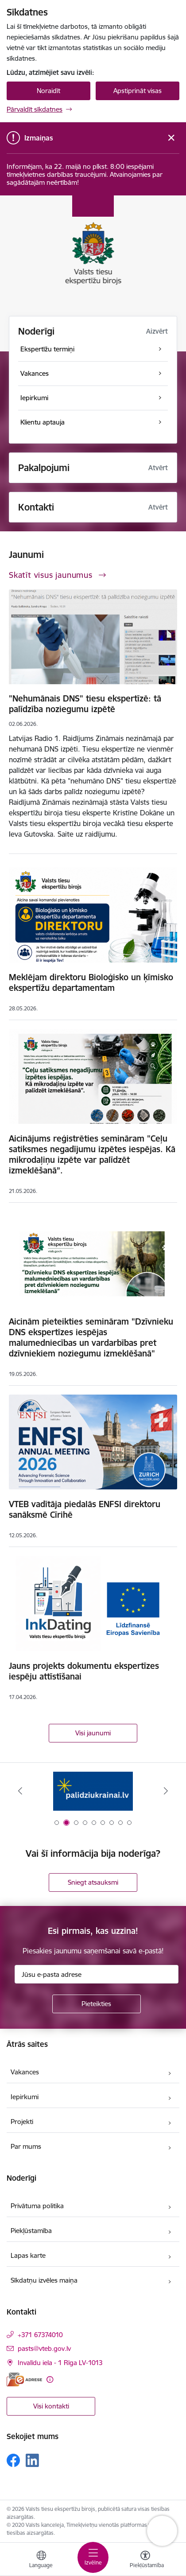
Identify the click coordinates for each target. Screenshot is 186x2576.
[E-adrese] (24, 2379)
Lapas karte (28, 2255)
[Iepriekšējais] (20, 1791)
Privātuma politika (37, 2206)
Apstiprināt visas (137, 90)
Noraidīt (48, 90)
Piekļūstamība (31, 2230)
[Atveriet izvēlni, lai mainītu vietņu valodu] (41, 2560)
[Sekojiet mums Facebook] (13, 2460)
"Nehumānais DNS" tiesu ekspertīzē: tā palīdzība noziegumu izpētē (85, 703)
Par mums (26, 2146)
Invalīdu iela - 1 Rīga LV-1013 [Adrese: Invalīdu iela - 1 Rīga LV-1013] (60, 2362)
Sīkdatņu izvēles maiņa (44, 2280)
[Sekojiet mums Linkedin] (32, 2460)
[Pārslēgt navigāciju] (93, 2557)
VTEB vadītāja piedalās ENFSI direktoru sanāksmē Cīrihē (84, 1509)
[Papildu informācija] (49, 2379)
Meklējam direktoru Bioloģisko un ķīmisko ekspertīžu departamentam (91, 982)
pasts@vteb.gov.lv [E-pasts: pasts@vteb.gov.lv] (44, 2348)
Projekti (22, 2121)
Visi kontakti (51, 2406)
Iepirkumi (25, 2097)
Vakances (25, 2072)
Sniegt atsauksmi (93, 1882)
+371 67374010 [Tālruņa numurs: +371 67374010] (40, 2334)
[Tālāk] (166, 1791)
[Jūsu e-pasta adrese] (96, 1974)
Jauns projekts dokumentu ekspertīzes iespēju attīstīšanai (84, 1671)
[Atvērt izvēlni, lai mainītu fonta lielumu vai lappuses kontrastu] (145, 2560)
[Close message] (171, 138)
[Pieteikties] (96, 2004)
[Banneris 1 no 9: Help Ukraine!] (93, 1791)
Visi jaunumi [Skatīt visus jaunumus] (93, 1733)
